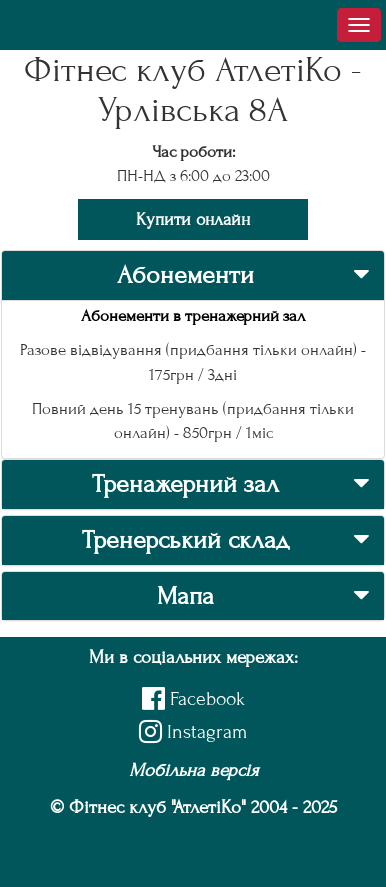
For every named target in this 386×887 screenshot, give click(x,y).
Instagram (193, 731)
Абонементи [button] (185, 275)
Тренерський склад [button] (185, 540)
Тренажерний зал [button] (185, 484)
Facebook (193, 698)
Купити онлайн (193, 219)
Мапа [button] (185, 596)
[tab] (193, 275)
